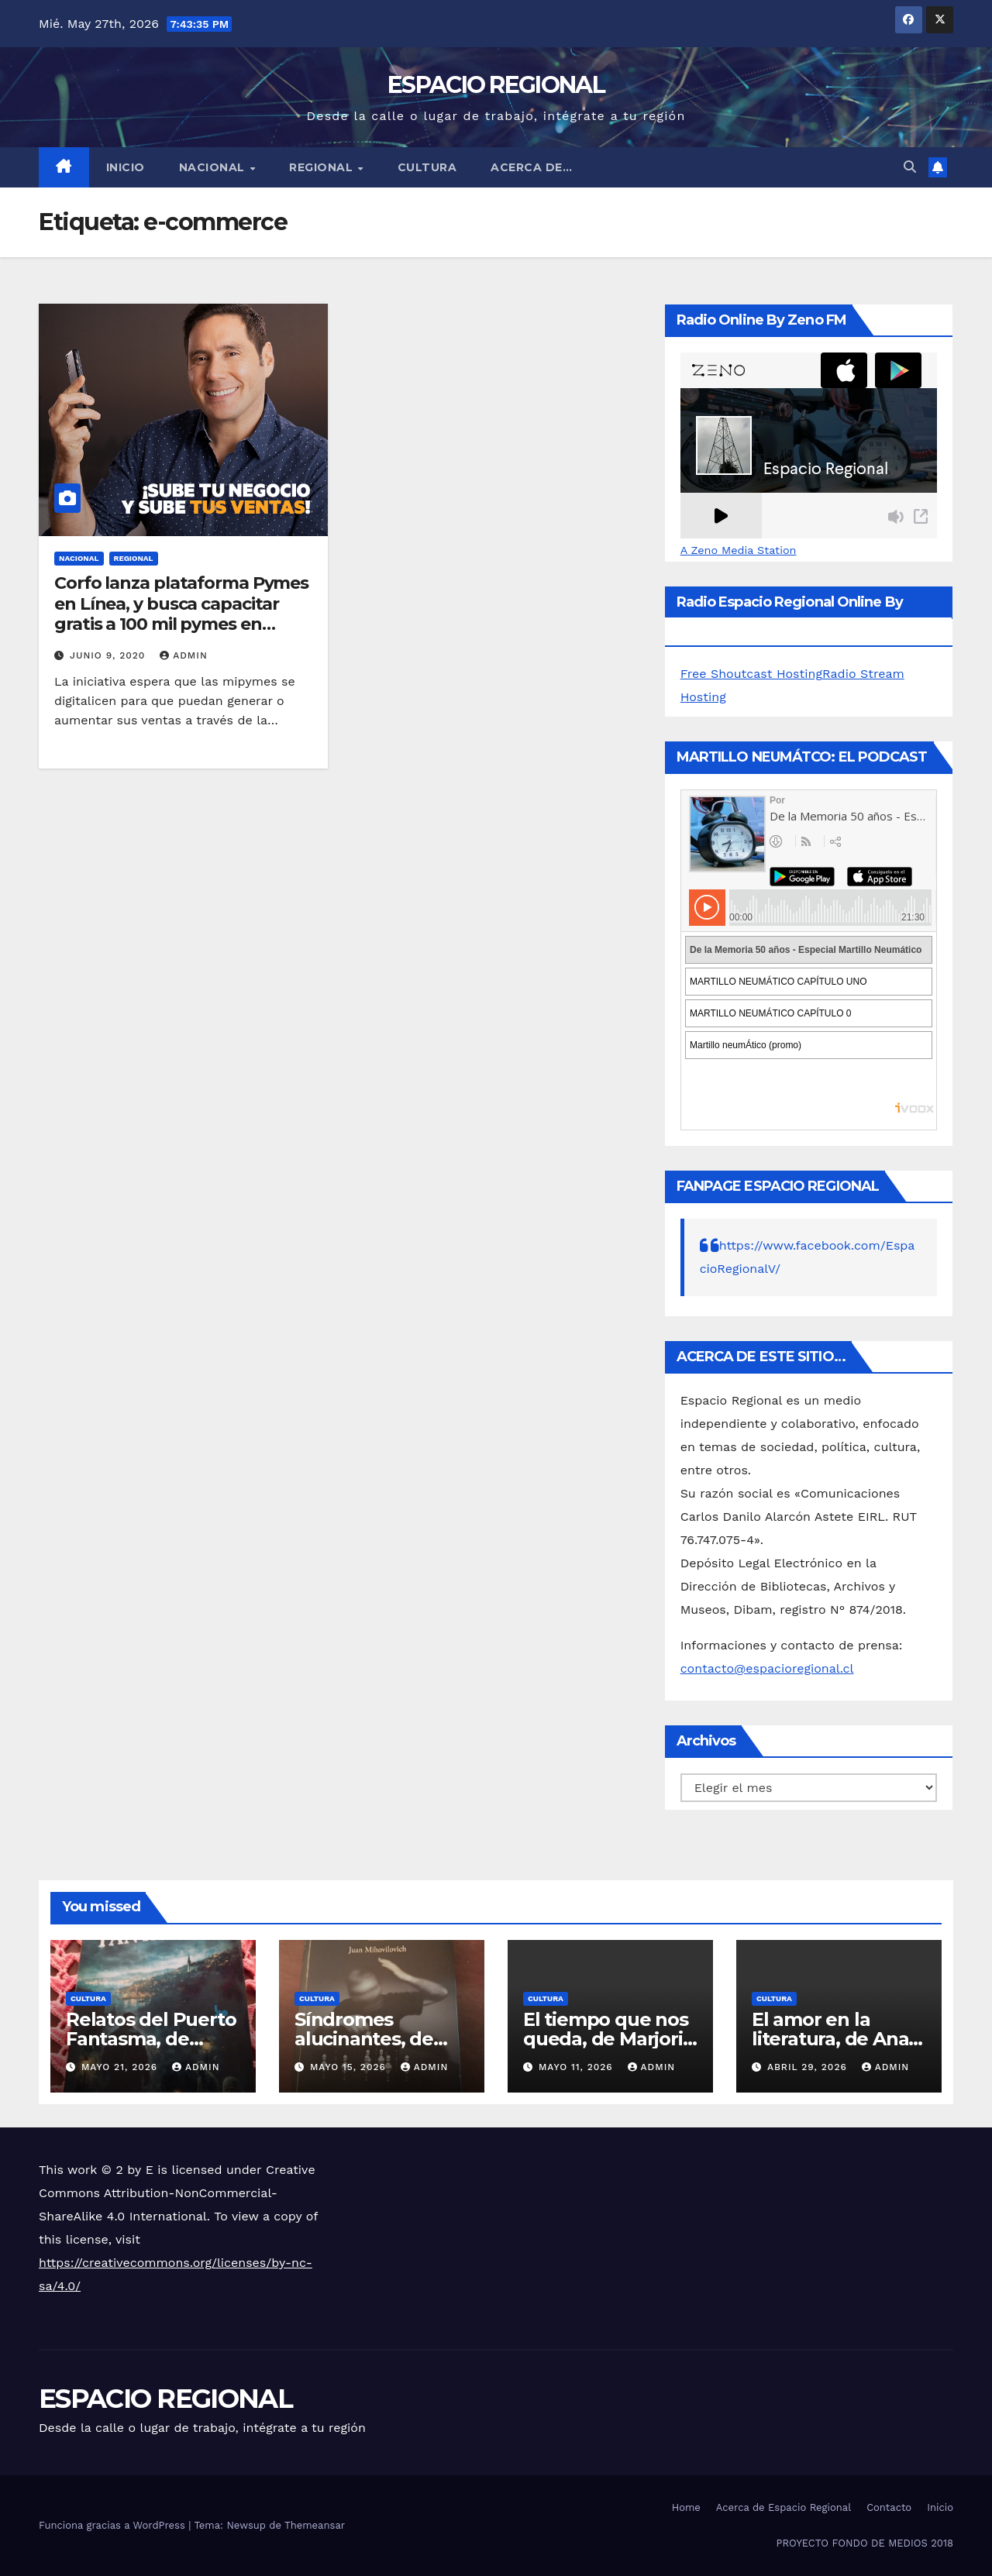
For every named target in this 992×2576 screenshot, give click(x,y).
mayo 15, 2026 (350, 2067)
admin (184, 655)
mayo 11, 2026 (578, 2067)
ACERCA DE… (531, 167)
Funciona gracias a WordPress (113, 2525)
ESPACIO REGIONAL (496, 85)
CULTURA (427, 167)
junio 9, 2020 (109, 655)
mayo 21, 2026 (121, 2067)
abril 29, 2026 (809, 2067)
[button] (910, 167)
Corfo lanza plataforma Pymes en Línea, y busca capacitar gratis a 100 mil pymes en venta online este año (181, 614)
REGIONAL (322, 167)
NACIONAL (214, 167)
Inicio (125, 167)
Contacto (888, 2507)
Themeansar (314, 2525)
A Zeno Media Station (738, 550)
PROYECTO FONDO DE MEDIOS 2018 (865, 2543)
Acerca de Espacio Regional (783, 2507)
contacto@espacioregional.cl (767, 1668)
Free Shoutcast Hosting (751, 673)
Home (686, 2507)
